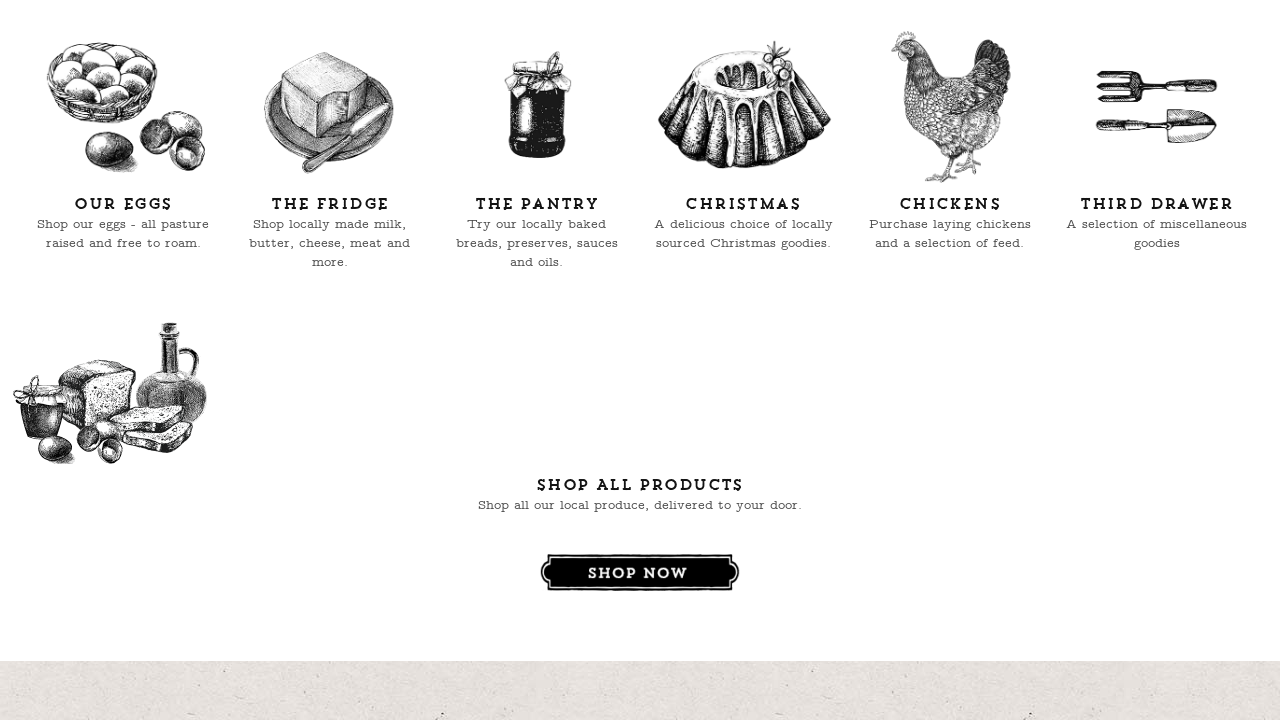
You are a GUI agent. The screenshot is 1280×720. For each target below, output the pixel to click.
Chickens (950, 204)
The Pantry (536, 204)
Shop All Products (640, 485)
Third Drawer (1156, 204)
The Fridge (329, 204)
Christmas (743, 204)
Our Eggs (123, 204)
